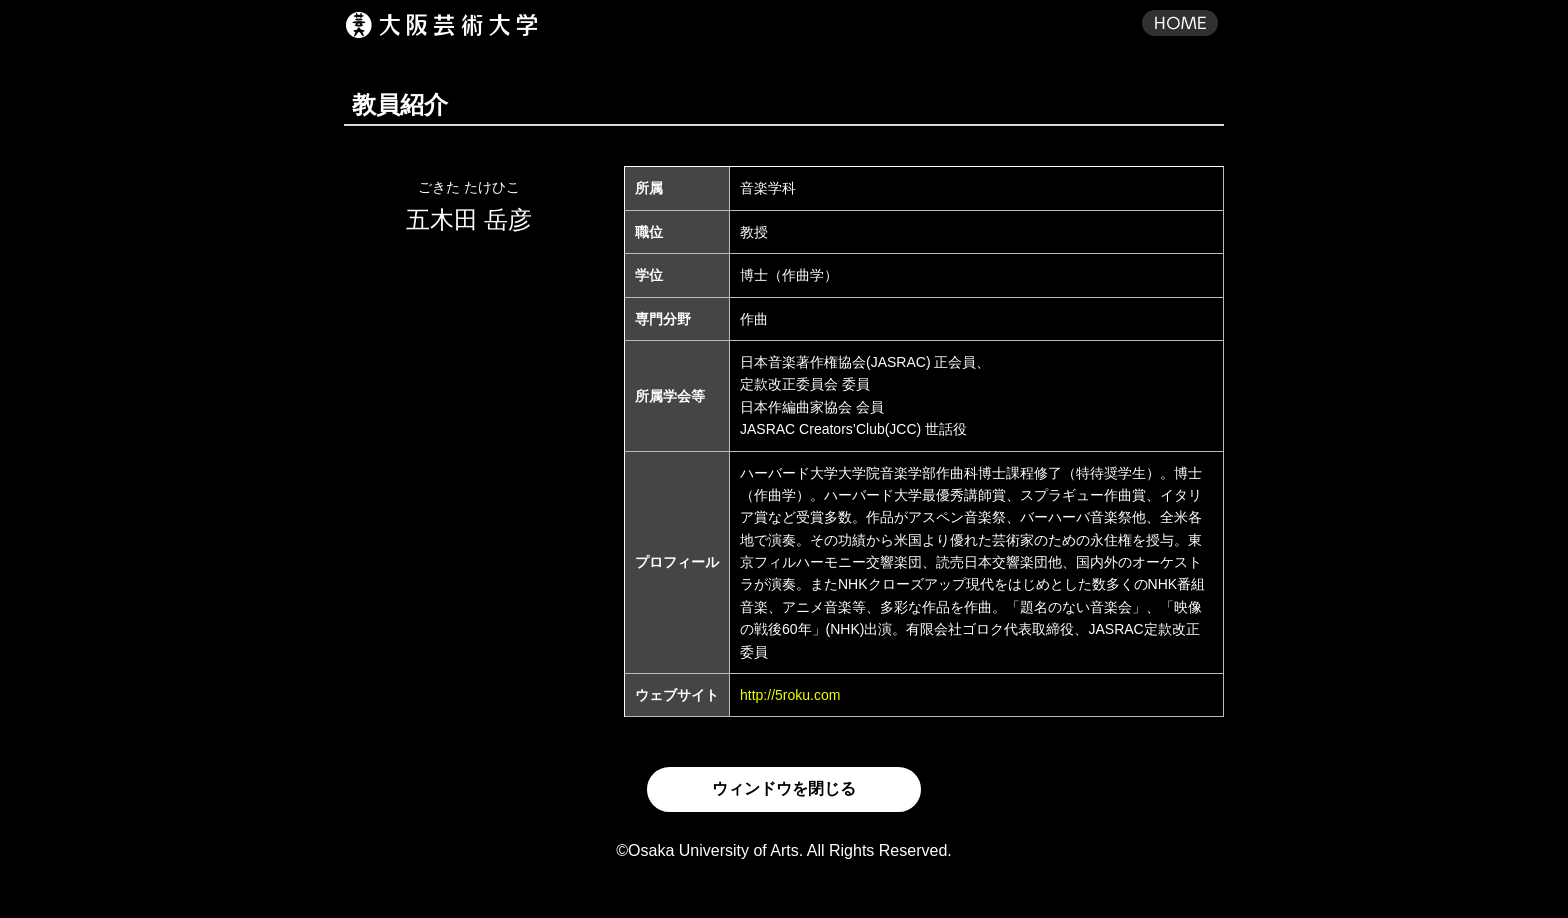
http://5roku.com (790, 695)
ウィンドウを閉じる (784, 788)
